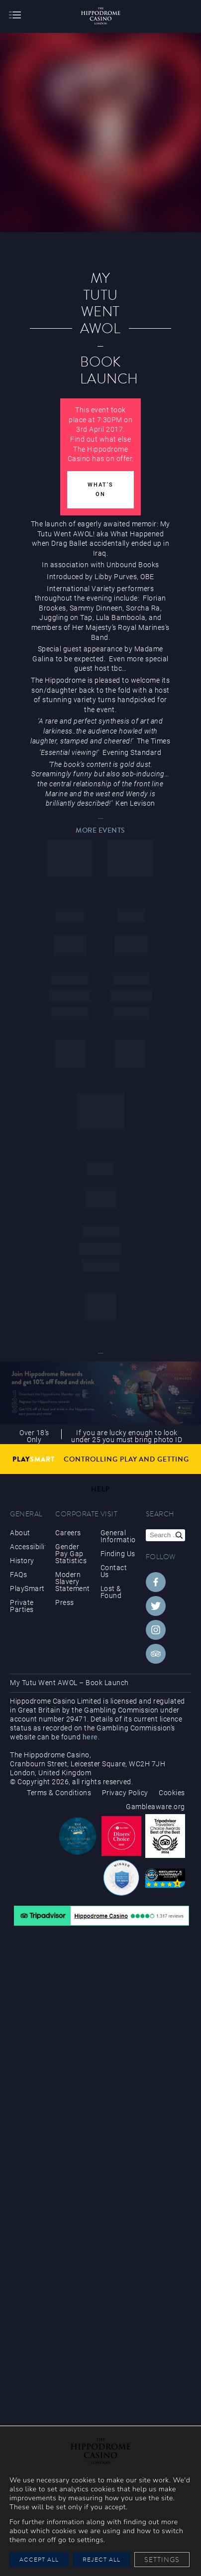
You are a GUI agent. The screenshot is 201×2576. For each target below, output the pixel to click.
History (22, 1561)
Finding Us (117, 1554)
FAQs (18, 1575)
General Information (118, 1536)
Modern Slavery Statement (72, 1582)
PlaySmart (27, 1589)
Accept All (39, 2559)
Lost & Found (111, 1592)
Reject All (101, 2559)
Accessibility (27, 1547)
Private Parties (22, 1605)
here (90, 1737)
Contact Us (113, 1571)
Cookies (172, 1793)
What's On (100, 490)
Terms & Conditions (59, 1793)
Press (64, 1602)
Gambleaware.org (155, 1807)
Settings (162, 2559)
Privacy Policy (125, 1793)
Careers (68, 1533)
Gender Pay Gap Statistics (71, 1554)
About (20, 1533)
